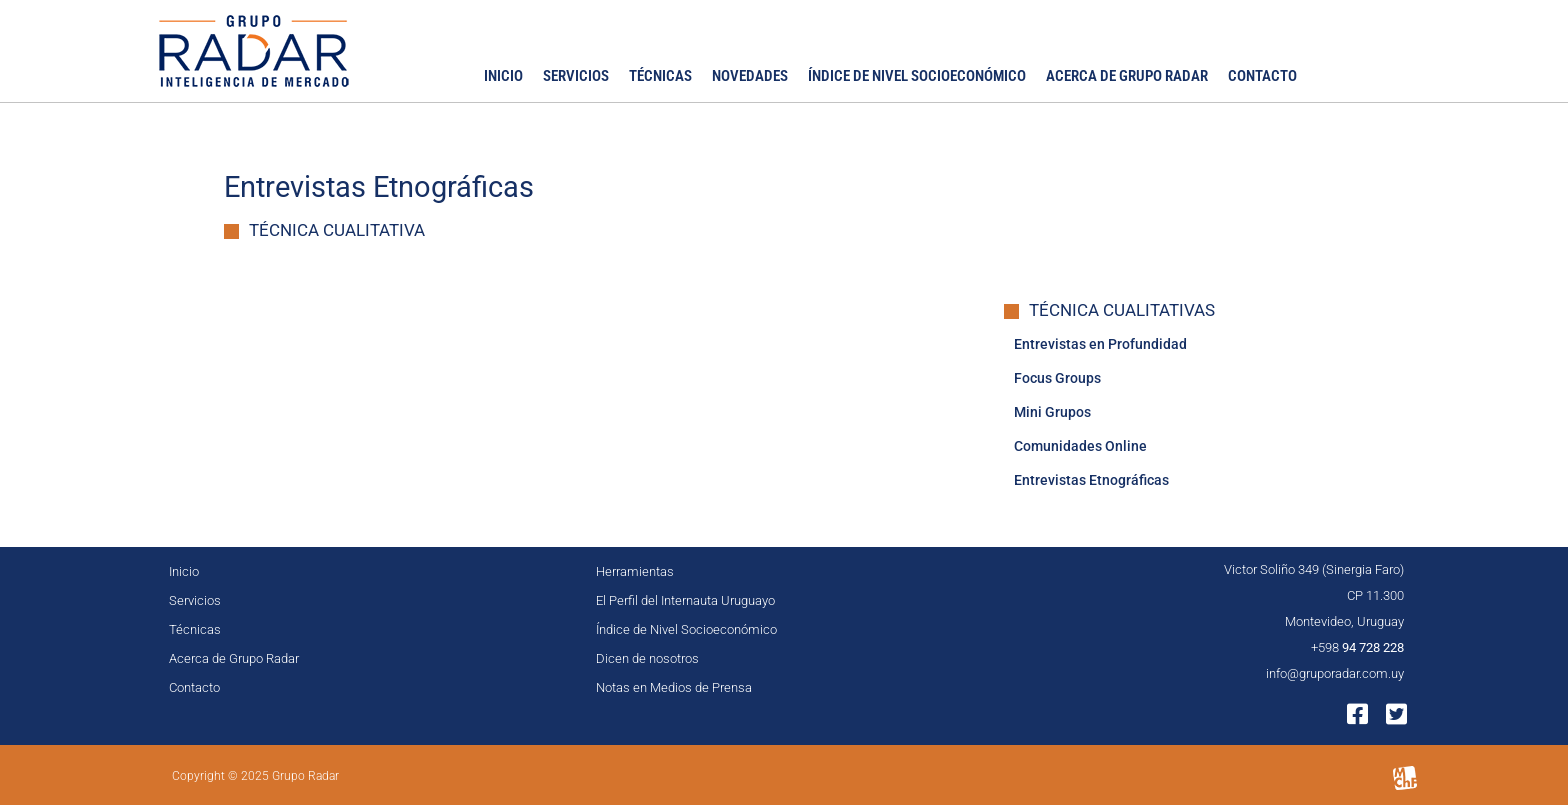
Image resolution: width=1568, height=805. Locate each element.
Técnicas (660, 76)
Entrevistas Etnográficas (1091, 480)
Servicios (576, 76)
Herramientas (635, 571)
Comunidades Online (1080, 446)
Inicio (503, 76)
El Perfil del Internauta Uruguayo (685, 600)
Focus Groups (1057, 378)
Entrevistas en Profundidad (1100, 344)
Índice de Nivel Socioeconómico (917, 76)
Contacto (1262, 76)
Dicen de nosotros (647, 658)
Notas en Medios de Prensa (674, 687)
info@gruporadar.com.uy (1335, 673)
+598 (1357, 647)
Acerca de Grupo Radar (1127, 76)
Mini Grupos (1052, 412)
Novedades (750, 76)
